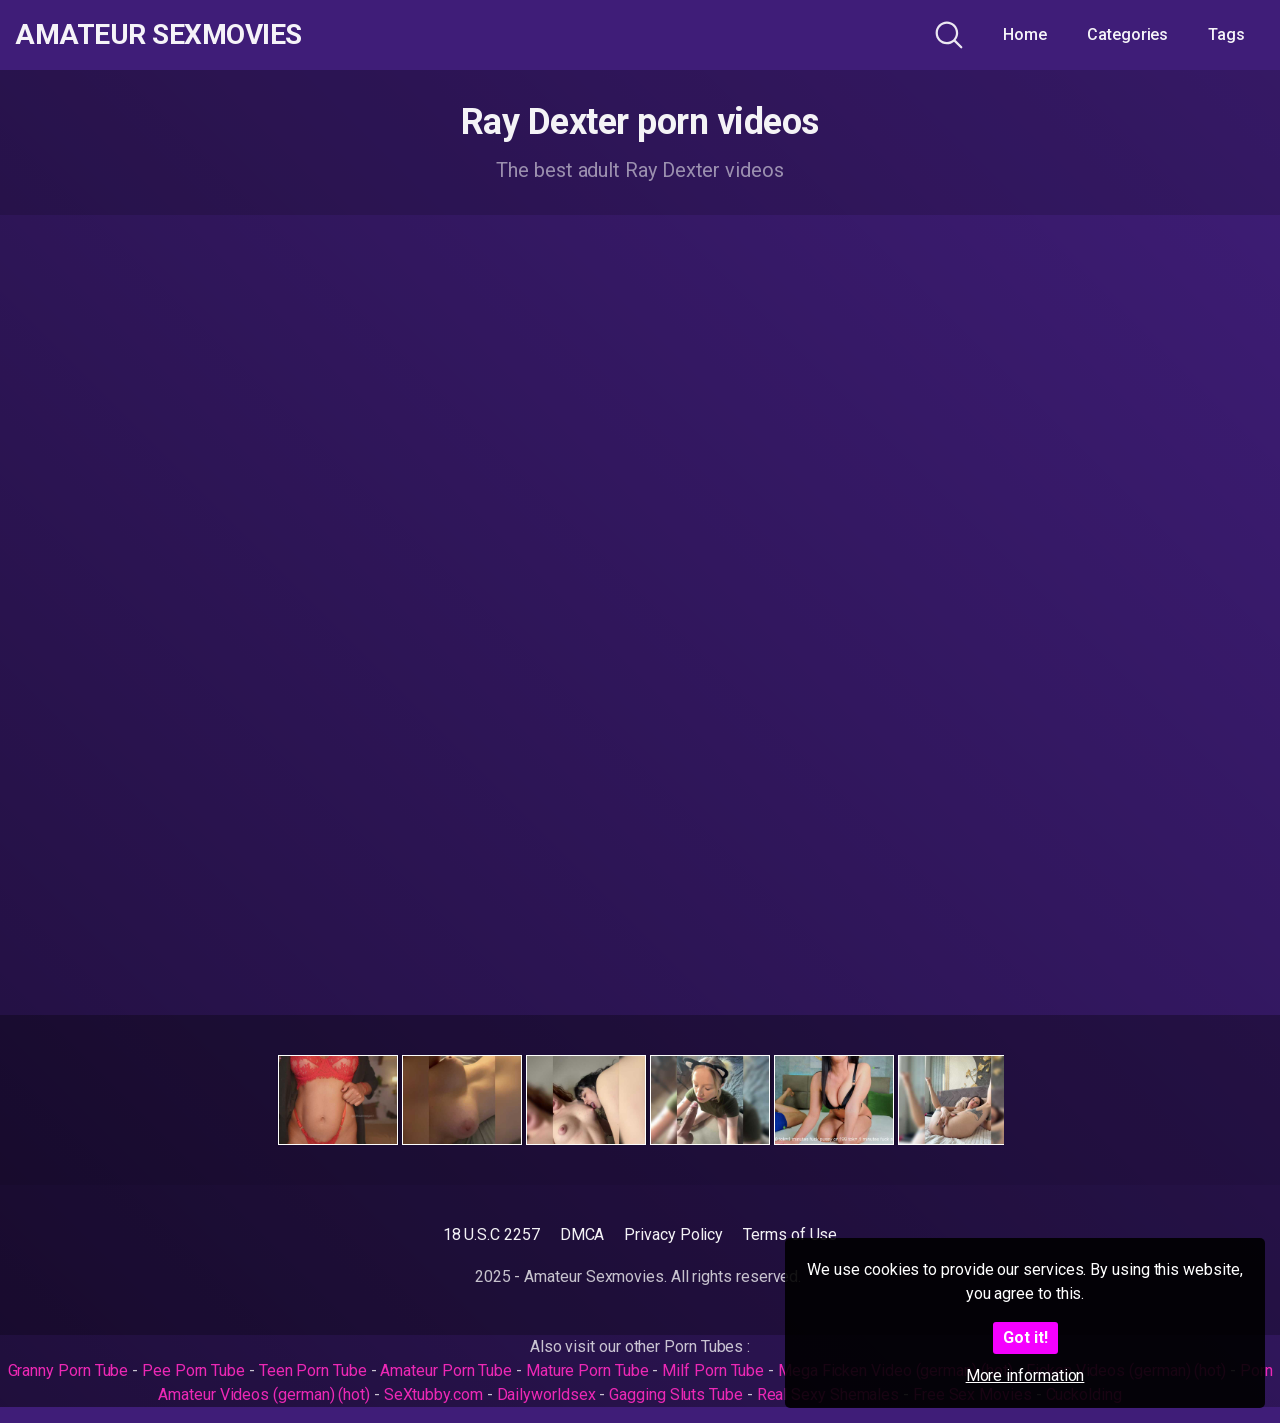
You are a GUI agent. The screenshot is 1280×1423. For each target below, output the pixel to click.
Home (1025, 34)
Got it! (1025, 1337)
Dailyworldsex (546, 1394)
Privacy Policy (673, 1234)
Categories (1127, 34)
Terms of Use (790, 1234)
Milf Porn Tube (713, 1370)
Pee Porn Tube (193, 1370)
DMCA (582, 1234)
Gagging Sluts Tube (676, 1394)
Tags (1226, 34)
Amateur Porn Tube (446, 1370)
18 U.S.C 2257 (491, 1234)
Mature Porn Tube (587, 1370)
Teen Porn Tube (313, 1370)
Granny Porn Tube (68, 1370)
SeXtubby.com (435, 1394)
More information (1025, 1375)
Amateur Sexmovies (158, 35)
